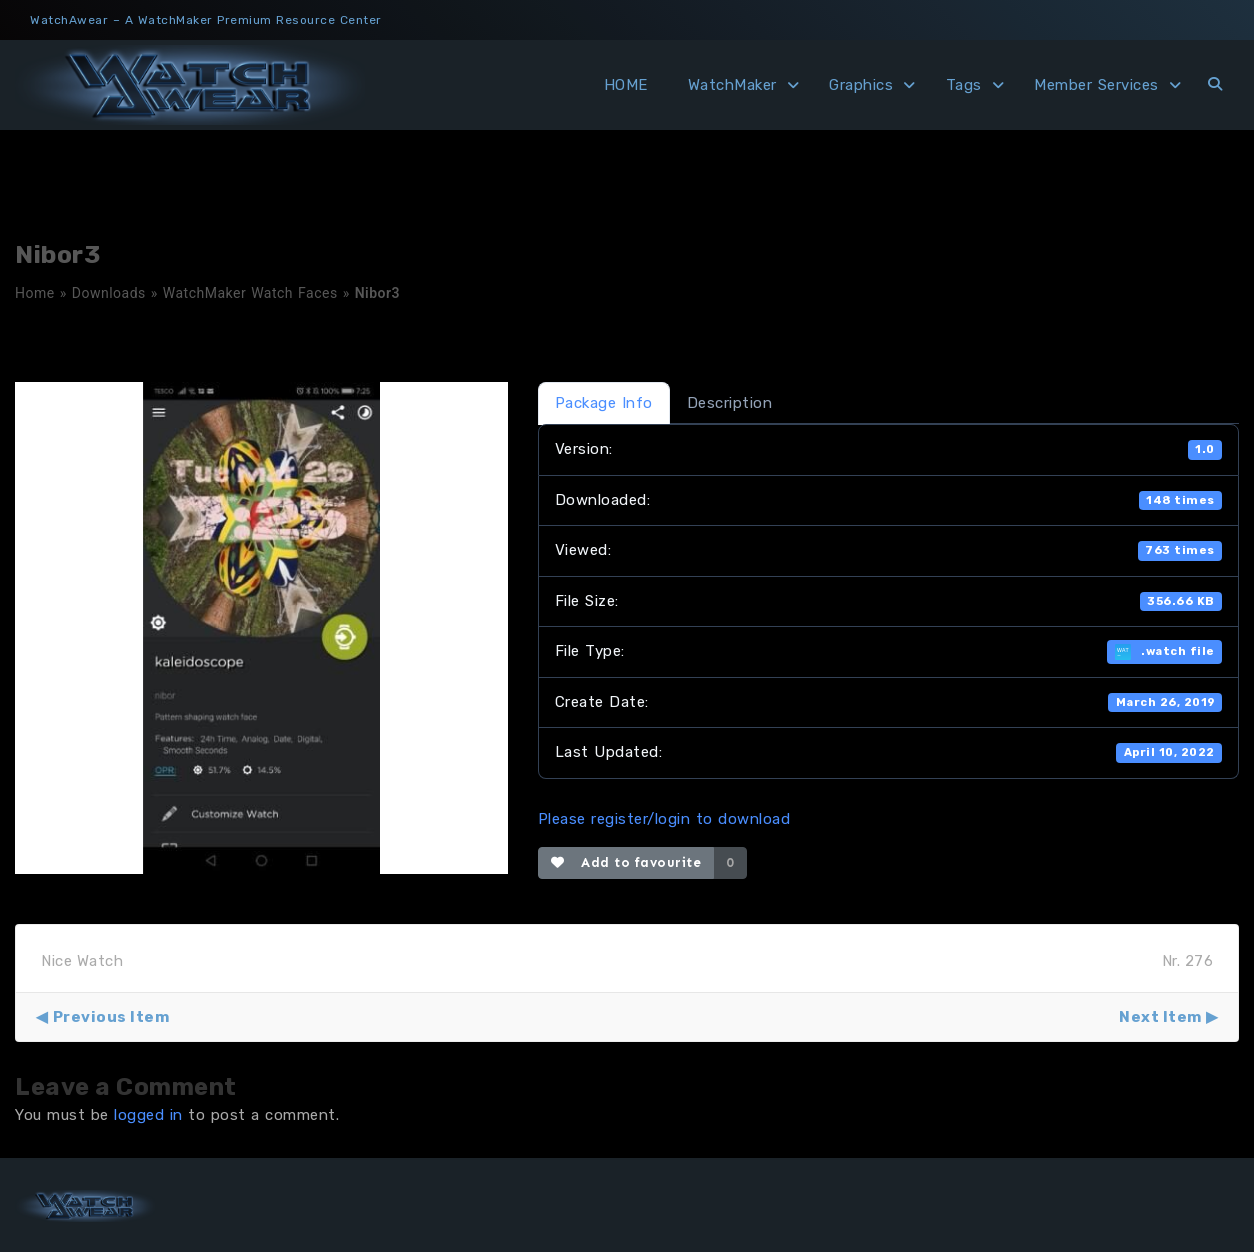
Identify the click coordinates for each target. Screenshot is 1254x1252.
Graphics (861, 85)
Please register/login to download (664, 819)
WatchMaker (732, 85)
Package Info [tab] (604, 403)
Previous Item (111, 1017)
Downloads (109, 293)
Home (35, 293)
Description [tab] (730, 403)
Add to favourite (626, 862)
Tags (964, 85)
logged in (148, 1115)
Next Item (1160, 1017)
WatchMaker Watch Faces (250, 293)
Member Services (1096, 85)
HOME (626, 85)
